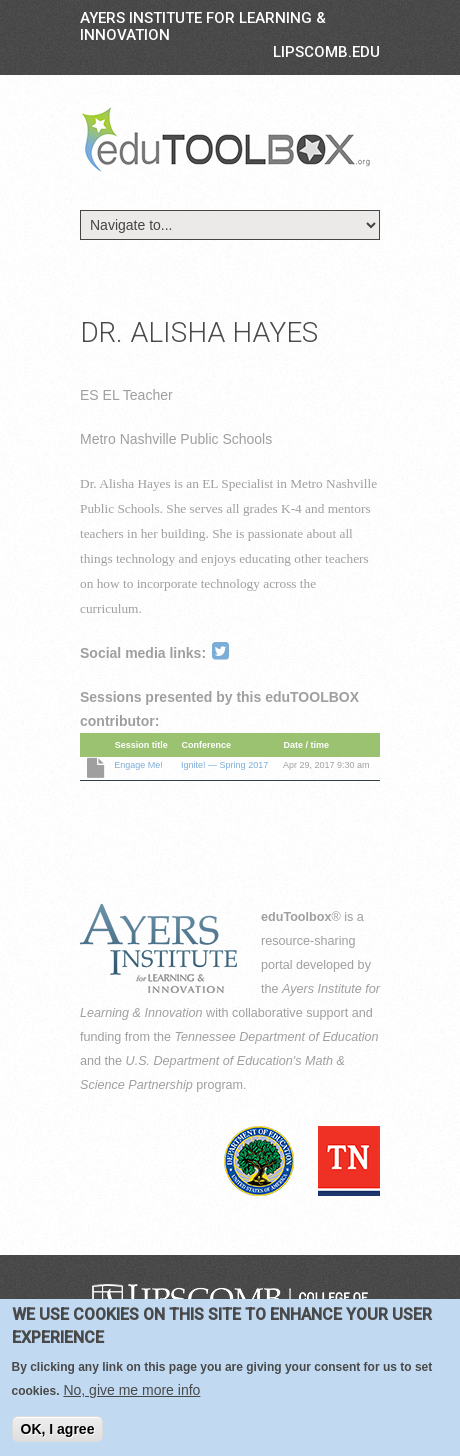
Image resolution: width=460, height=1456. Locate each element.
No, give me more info (131, 1392)
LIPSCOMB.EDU (326, 52)
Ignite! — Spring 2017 (224, 765)
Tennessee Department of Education (277, 1037)
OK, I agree (58, 1431)
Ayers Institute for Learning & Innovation (203, 26)
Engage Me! (138, 765)
